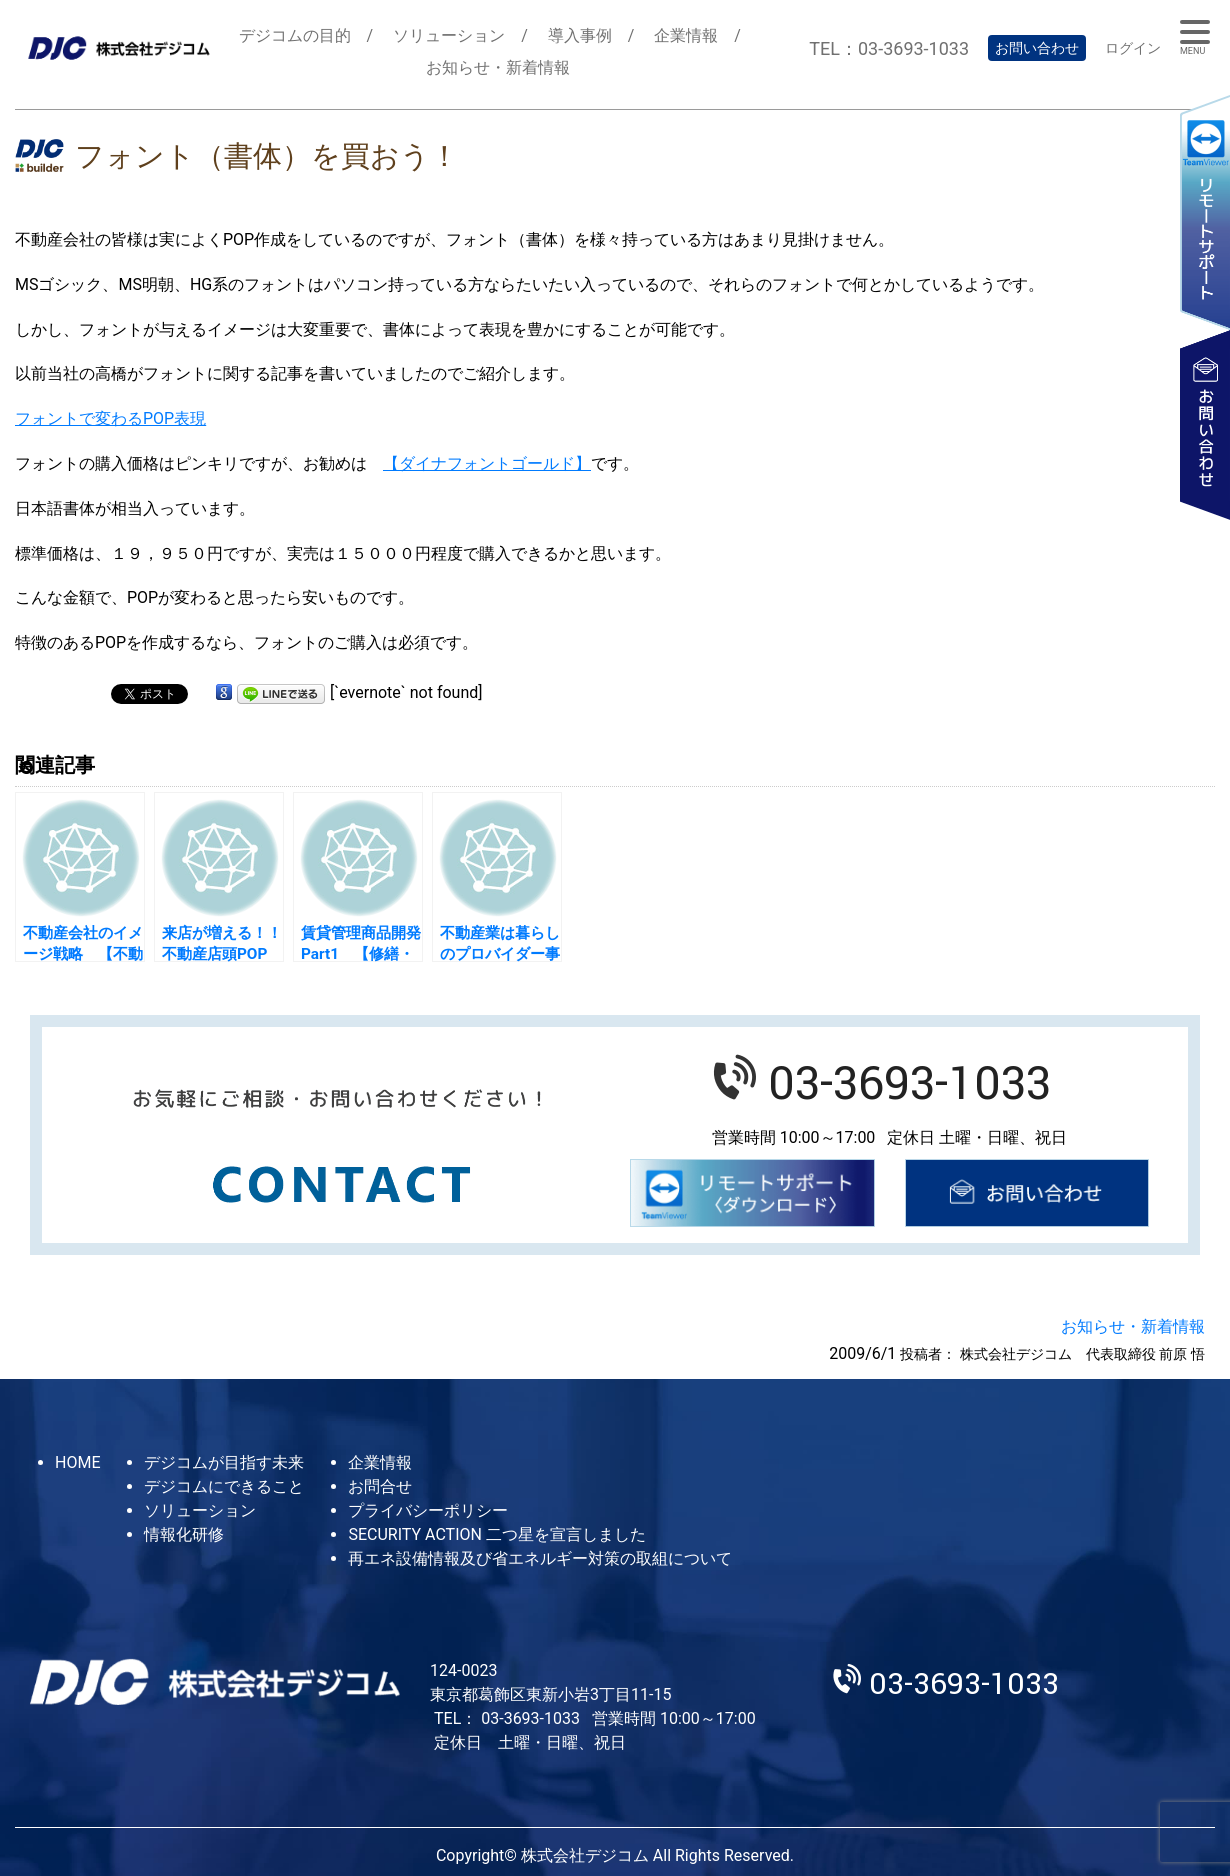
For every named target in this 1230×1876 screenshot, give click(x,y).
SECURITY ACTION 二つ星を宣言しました (496, 1534)
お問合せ (380, 1486)
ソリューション (449, 35)
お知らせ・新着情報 (498, 67)
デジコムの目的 (295, 35)
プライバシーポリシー (428, 1510)
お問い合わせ (1037, 48)
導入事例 (580, 35)
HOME (77, 1462)
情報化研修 (184, 1534)
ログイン (1133, 48)
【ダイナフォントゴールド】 (487, 463)
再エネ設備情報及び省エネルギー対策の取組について (540, 1558)
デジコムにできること (224, 1486)
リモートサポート (1205, 211)
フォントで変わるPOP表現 (110, 418)
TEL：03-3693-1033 (889, 48)
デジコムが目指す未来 (224, 1462)
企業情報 (686, 35)
